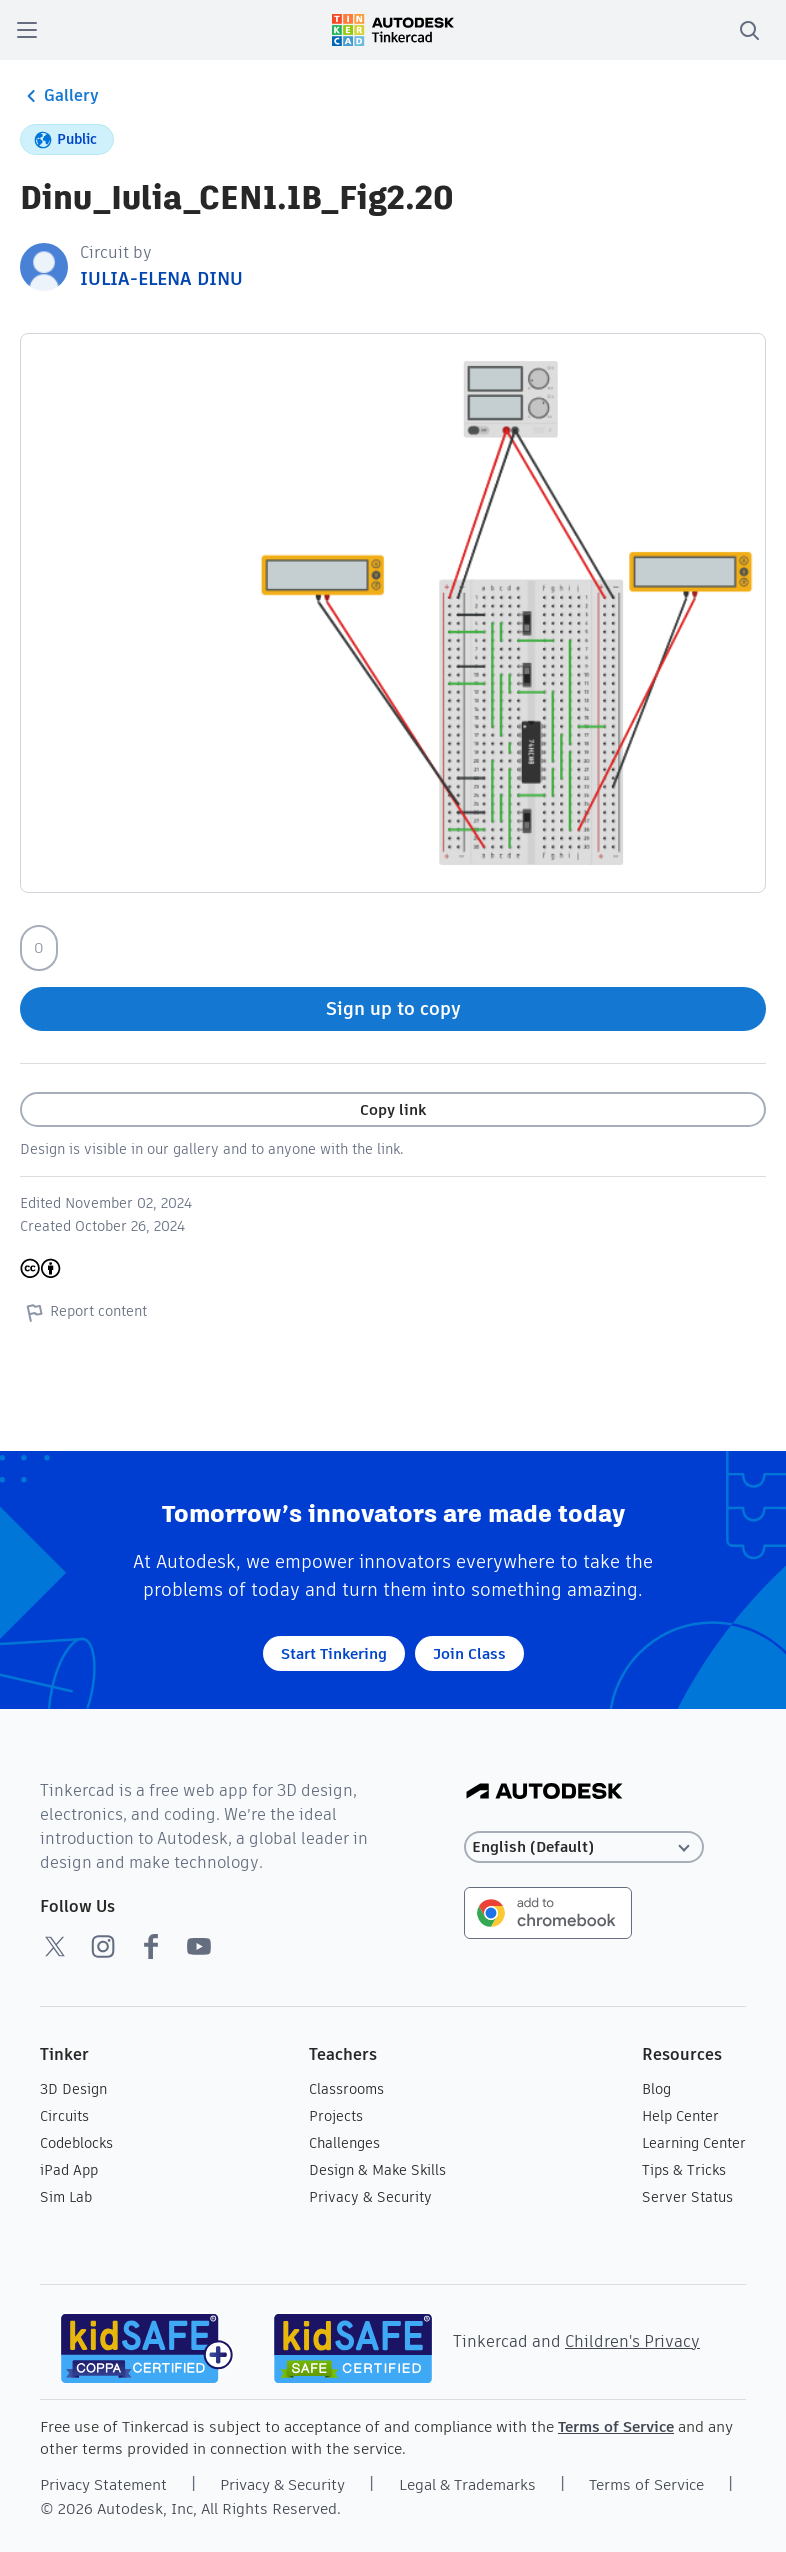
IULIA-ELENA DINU (161, 278)
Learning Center (694, 2143)
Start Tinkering (334, 1653)
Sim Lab (66, 2197)
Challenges (344, 2143)
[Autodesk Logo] (544, 1792)
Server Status (687, 2197)
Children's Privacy (632, 2341)
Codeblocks (76, 2143)
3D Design (73, 2089)
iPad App (69, 2170)
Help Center (680, 2116)
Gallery (59, 96)
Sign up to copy (393, 1008)
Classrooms (346, 2089)
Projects (336, 2116)
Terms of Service (616, 2426)
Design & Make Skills (377, 2170)
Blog (656, 2089)
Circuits (64, 2116)
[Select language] (584, 1847)
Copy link (393, 1109)
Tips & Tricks (684, 2170)
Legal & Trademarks (467, 2484)
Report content (83, 1312)
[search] (749, 30)
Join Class (469, 1653)
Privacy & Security (370, 2197)
